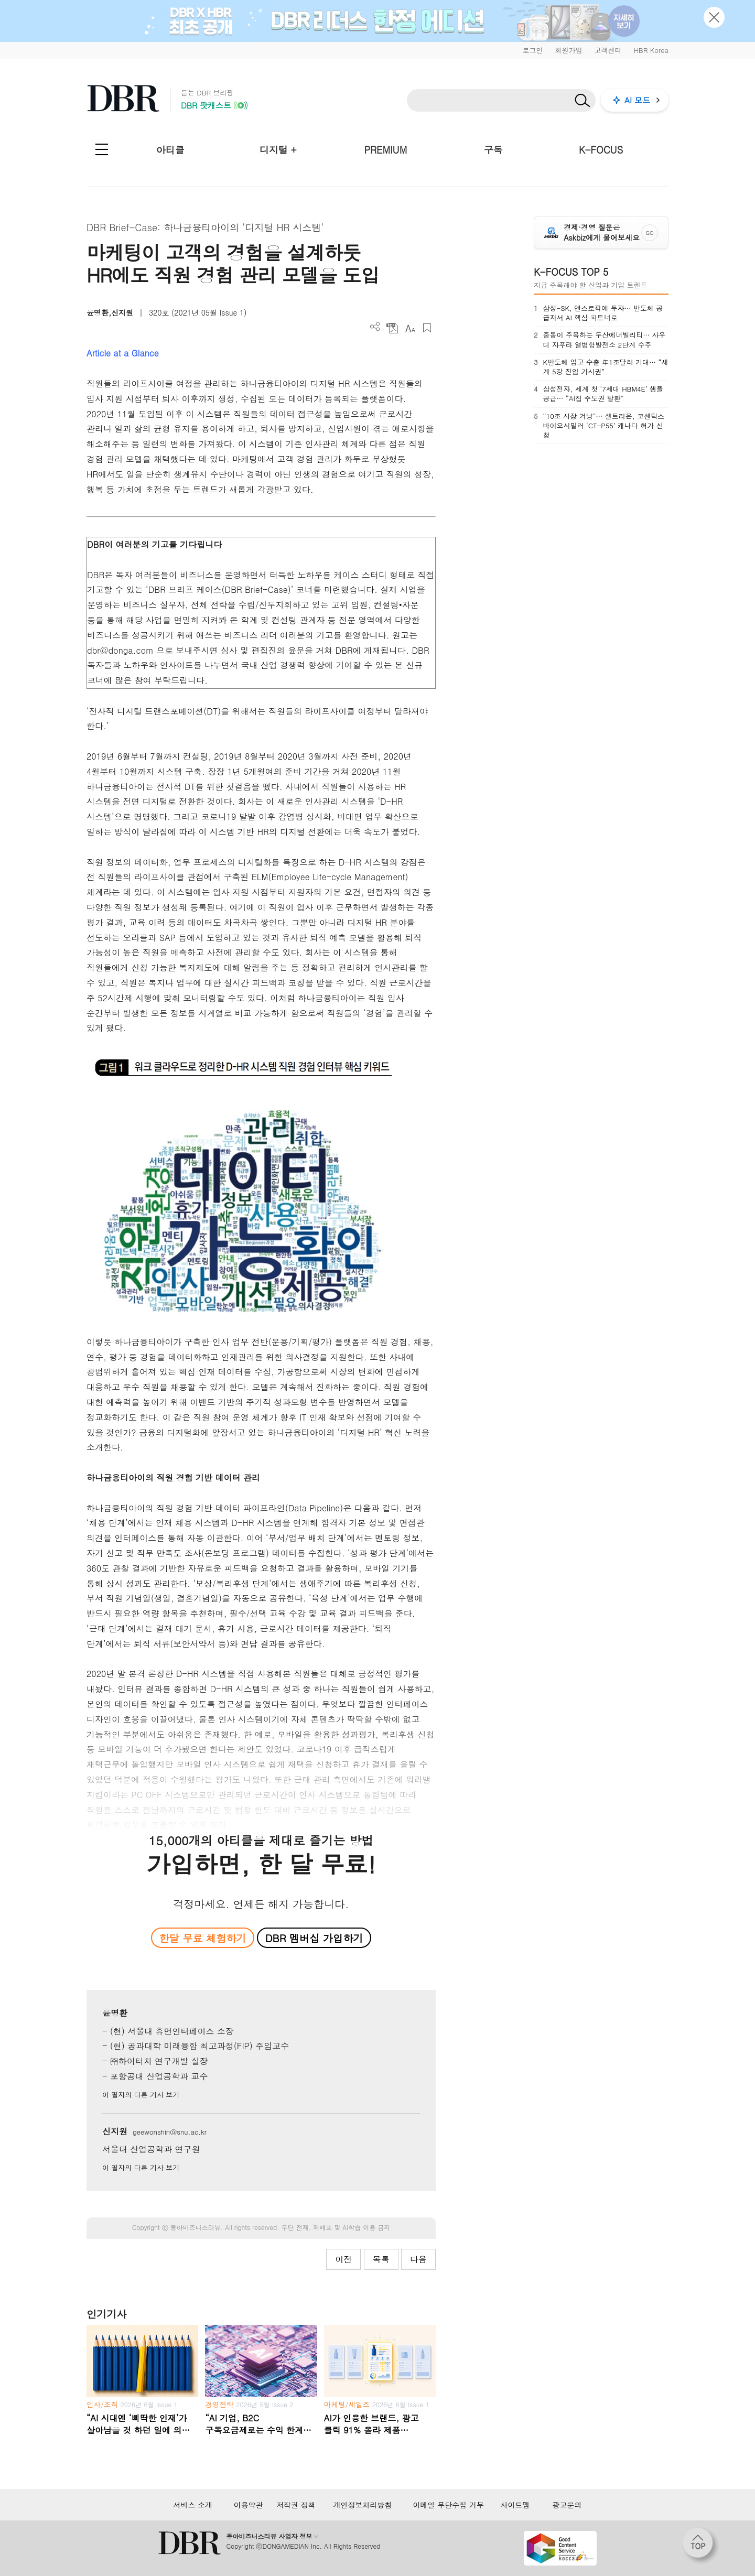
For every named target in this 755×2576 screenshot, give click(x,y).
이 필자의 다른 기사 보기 (140, 2094)
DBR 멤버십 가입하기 (314, 1938)
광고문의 (567, 2504)
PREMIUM (385, 149)
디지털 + (278, 149)
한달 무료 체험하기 (202, 1938)
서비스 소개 (192, 2504)
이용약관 (248, 2504)
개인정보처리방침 (362, 2504)
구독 (493, 149)
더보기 (375, 326)
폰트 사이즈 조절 (409, 328)
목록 (381, 2259)
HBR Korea (650, 50)
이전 (343, 2259)
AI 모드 (637, 99)
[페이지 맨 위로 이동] (701, 2546)
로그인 (532, 50)
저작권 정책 (296, 2504)
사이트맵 (515, 2504)
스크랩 (427, 328)
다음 (418, 2259)
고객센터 (607, 50)
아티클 (170, 149)
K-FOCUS (601, 149)
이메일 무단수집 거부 (448, 2504)
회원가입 (568, 50)
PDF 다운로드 (392, 328)
